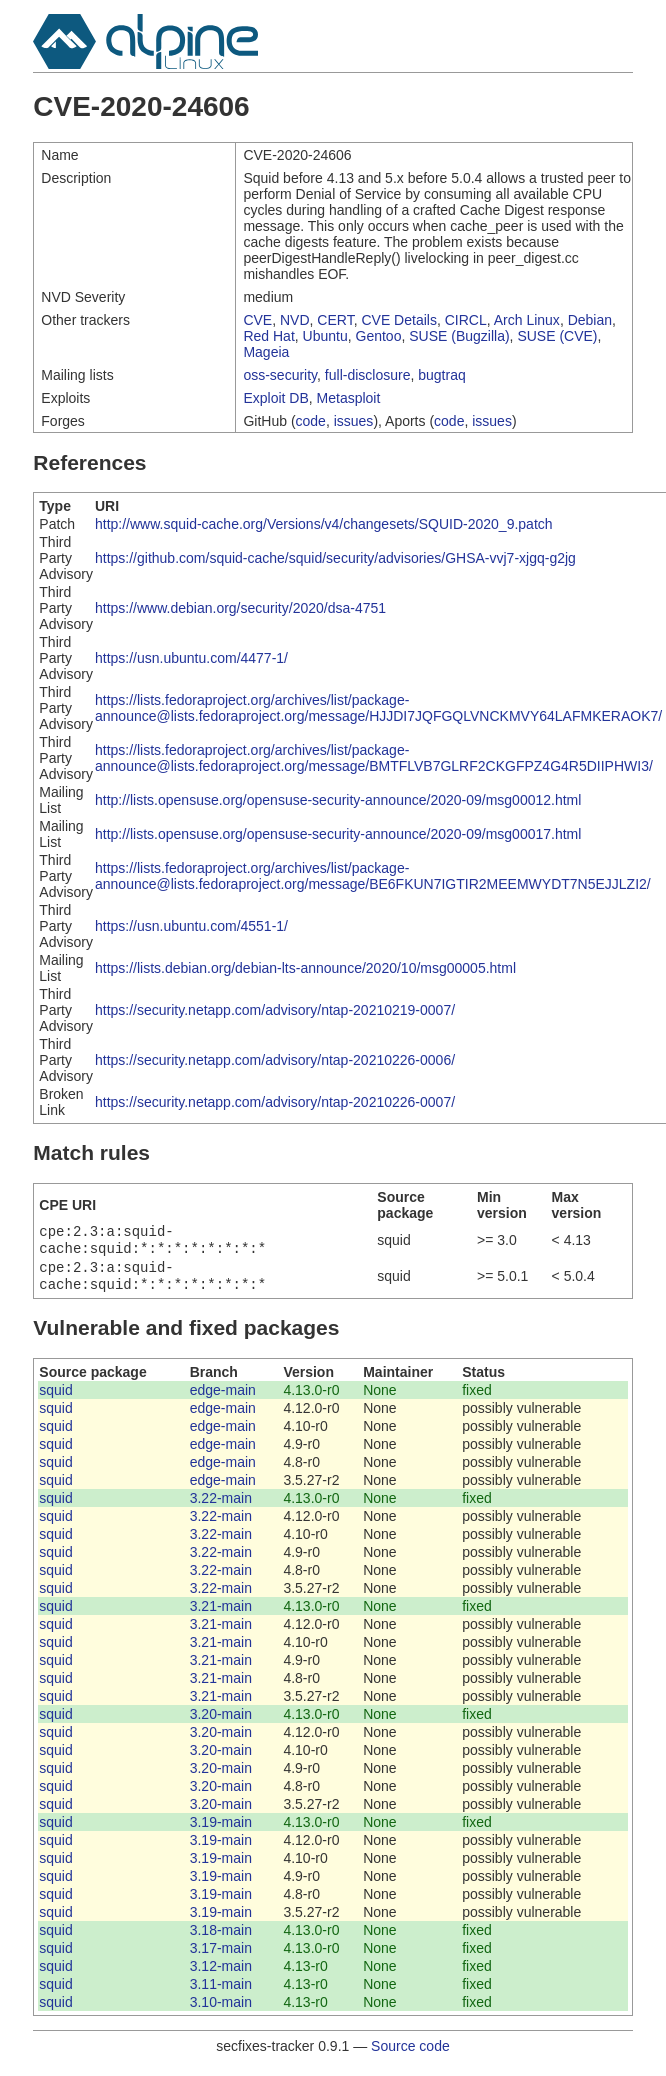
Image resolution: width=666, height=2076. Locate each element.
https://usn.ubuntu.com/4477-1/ (191, 658)
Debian (590, 320)
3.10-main (221, 2010)
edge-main (223, 1398)
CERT (335, 320)
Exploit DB (275, 398)
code (311, 421)
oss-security (280, 375)
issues (354, 421)
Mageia (266, 352)
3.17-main (221, 1956)
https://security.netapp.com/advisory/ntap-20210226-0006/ (275, 1060)
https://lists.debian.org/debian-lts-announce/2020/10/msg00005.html (305, 968)
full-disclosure (368, 375)
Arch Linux (527, 320)
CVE (257, 320)
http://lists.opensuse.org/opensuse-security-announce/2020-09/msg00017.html (338, 834)
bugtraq (441, 375)
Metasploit (349, 398)
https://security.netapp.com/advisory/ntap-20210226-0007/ (275, 1102)
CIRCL (466, 320)
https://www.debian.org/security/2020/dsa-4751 (240, 608)
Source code (410, 2054)
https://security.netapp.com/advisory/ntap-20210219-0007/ (275, 1010)
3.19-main (221, 1830)
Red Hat (268, 336)
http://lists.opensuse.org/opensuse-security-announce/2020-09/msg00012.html (338, 800)
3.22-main (221, 1506)
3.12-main (221, 1974)
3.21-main (221, 1614)
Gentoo (379, 336)
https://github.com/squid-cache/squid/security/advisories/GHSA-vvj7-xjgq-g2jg (335, 558)
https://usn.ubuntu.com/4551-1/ (191, 926)
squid (55, 1398)
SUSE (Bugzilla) (459, 336)
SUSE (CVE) (557, 336)
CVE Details (398, 320)
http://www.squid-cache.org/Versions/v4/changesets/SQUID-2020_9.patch (324, 524)
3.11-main (221, 1992)
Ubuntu (325, 336)
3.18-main (221, 1938)
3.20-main (221, 1722)
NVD (295, 320)
